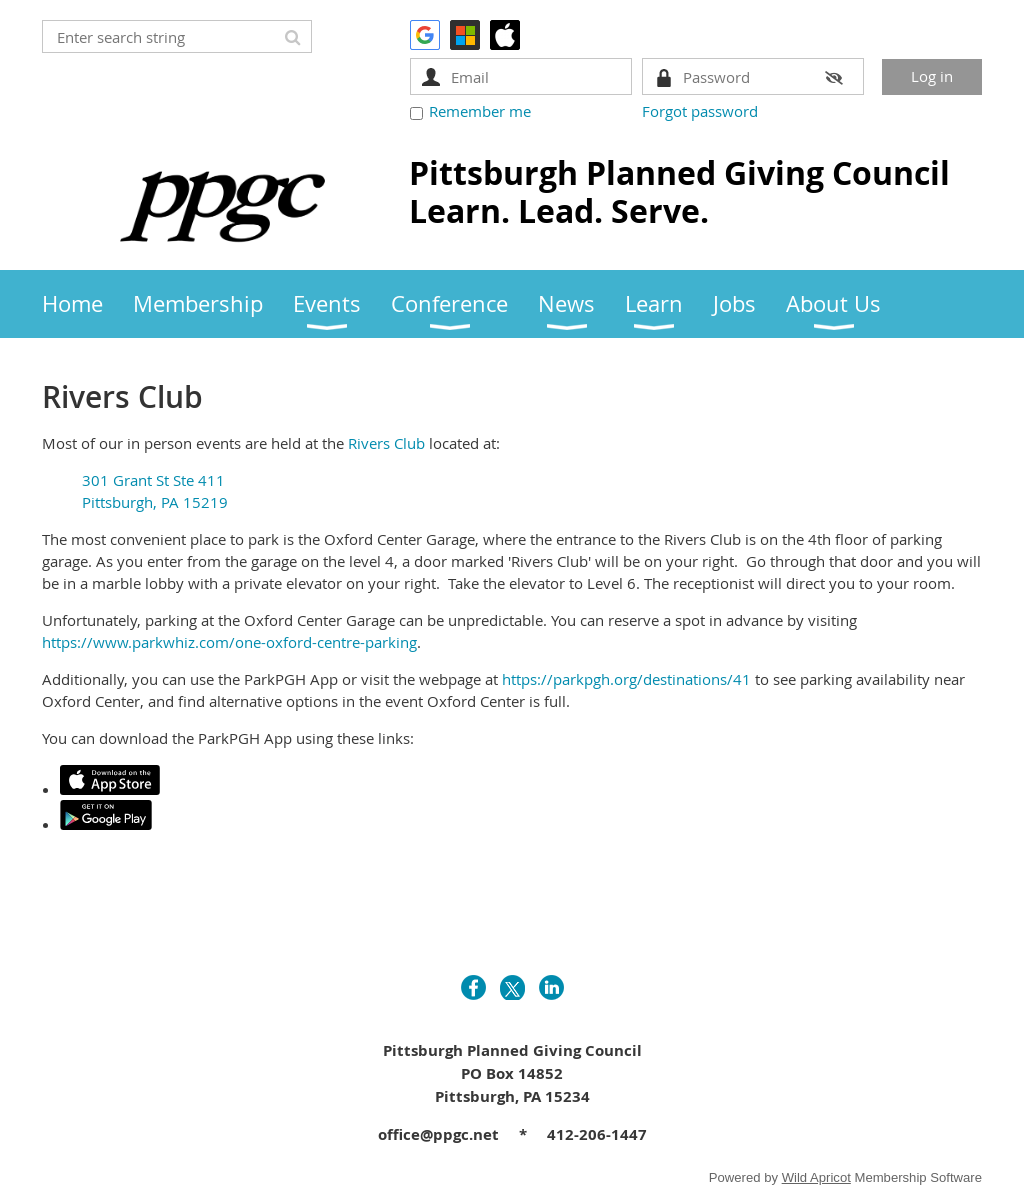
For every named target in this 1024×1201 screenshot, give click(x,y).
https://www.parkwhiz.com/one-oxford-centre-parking (229, 642)
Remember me (480, 111)
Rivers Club (386, 443)
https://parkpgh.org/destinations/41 (626, 679)
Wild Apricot (816, 1177)
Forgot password (700, 111)
